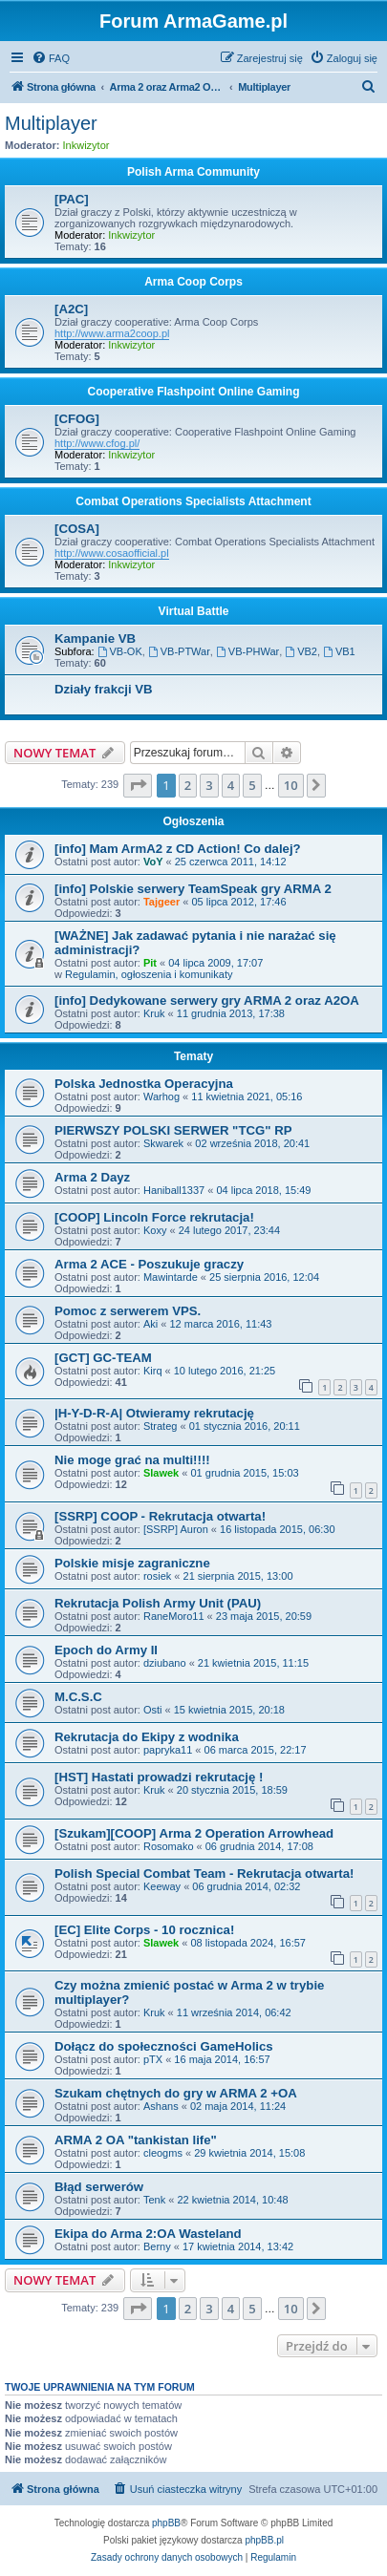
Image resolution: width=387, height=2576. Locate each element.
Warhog (161, 1096)
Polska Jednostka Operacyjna (143, 1083)
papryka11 (167, 1750)
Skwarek (163, 1143)
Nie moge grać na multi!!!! (132, 1460)
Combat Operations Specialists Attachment (193, 501)
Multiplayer (51, 123)
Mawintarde (170, 1277)
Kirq (152, 1370)
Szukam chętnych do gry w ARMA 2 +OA (175, 2093)
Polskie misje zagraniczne (132, 1563)
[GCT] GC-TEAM (103, 1358)
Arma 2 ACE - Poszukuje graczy (149, 1264)
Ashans (161, 2106)
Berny (157, 2246)
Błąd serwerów (98, 2187)
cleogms (163, 2153)
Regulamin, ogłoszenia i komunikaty (148, 974)
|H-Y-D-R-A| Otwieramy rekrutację (154, 1413)
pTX (152, 2059)
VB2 (301, 651)
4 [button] (230, 785)
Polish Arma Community (193, 172)
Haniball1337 (173, 1190)
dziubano (164, 1663)
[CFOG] (76, 419)
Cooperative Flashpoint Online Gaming (193, 391)
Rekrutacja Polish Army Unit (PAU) (157, 1603)
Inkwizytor (86, 145)
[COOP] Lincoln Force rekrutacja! (154, 1217)
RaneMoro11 (173, 1616)
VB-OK (119, 651)
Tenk (154, 2199)
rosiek (157, 1576)
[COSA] (76, 529)
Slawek (161, 1473)
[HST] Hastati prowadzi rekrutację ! (158, 1777)
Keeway (162, 1886)
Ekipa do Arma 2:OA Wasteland (148, 2233)
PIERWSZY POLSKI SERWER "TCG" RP (172, 1130)
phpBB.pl (264, 2540)
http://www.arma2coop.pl (111, 333)
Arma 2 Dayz (92, 1177)
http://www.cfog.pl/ (97, 443)
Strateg (160, 1426)
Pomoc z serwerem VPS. (127, 1311)
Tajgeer (161, 901)
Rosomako (168, 1846)
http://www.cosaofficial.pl (111, 553)
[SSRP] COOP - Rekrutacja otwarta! (160, 1516)
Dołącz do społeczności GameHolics (163, 2046)
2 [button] (187, 785)
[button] (137, 785)
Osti (152, 1709)
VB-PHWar (247, 651)
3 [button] (208, 785)
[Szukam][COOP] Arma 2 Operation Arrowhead (193, 1833)
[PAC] (71, 199)
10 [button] (291, 785)
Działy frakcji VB (103, 689)
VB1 (339, 651)
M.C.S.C (78, 1697)
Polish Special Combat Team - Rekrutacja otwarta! (204, 1873)
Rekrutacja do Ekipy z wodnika (146, 1737)
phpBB (166, 2523)
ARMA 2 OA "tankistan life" (135, 2140)
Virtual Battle (194, 611)
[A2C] (71, 309)
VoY (153, 861)
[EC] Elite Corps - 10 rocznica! (144, 1930)
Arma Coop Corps (193, 281)
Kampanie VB (95, 638)
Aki (150, 1324)
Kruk (154, 1013)
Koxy (154, 1230)
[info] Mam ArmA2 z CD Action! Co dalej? (177, 848)
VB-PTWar (179, 651)
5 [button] (251, 785)
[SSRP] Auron (175, 1529)
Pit (150, 963)
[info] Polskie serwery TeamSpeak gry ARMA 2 (193, 889)
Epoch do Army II (106, 1650)
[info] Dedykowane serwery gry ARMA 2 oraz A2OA (206, 1000)
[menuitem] (51, 58)
